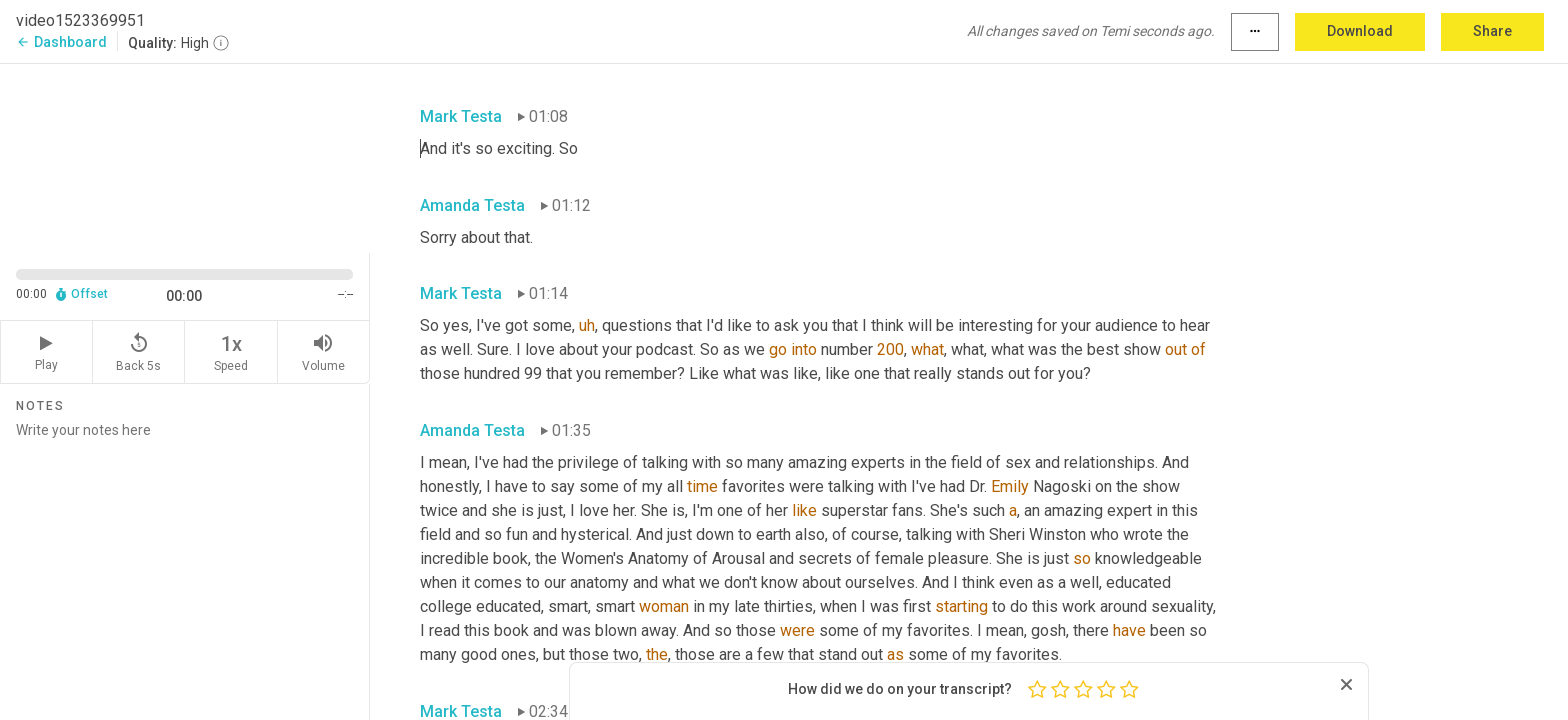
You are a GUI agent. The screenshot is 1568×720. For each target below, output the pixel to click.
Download (1360, 31)
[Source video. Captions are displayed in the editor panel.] (185, 156)
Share (1492, 31)
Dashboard (61, 42)
